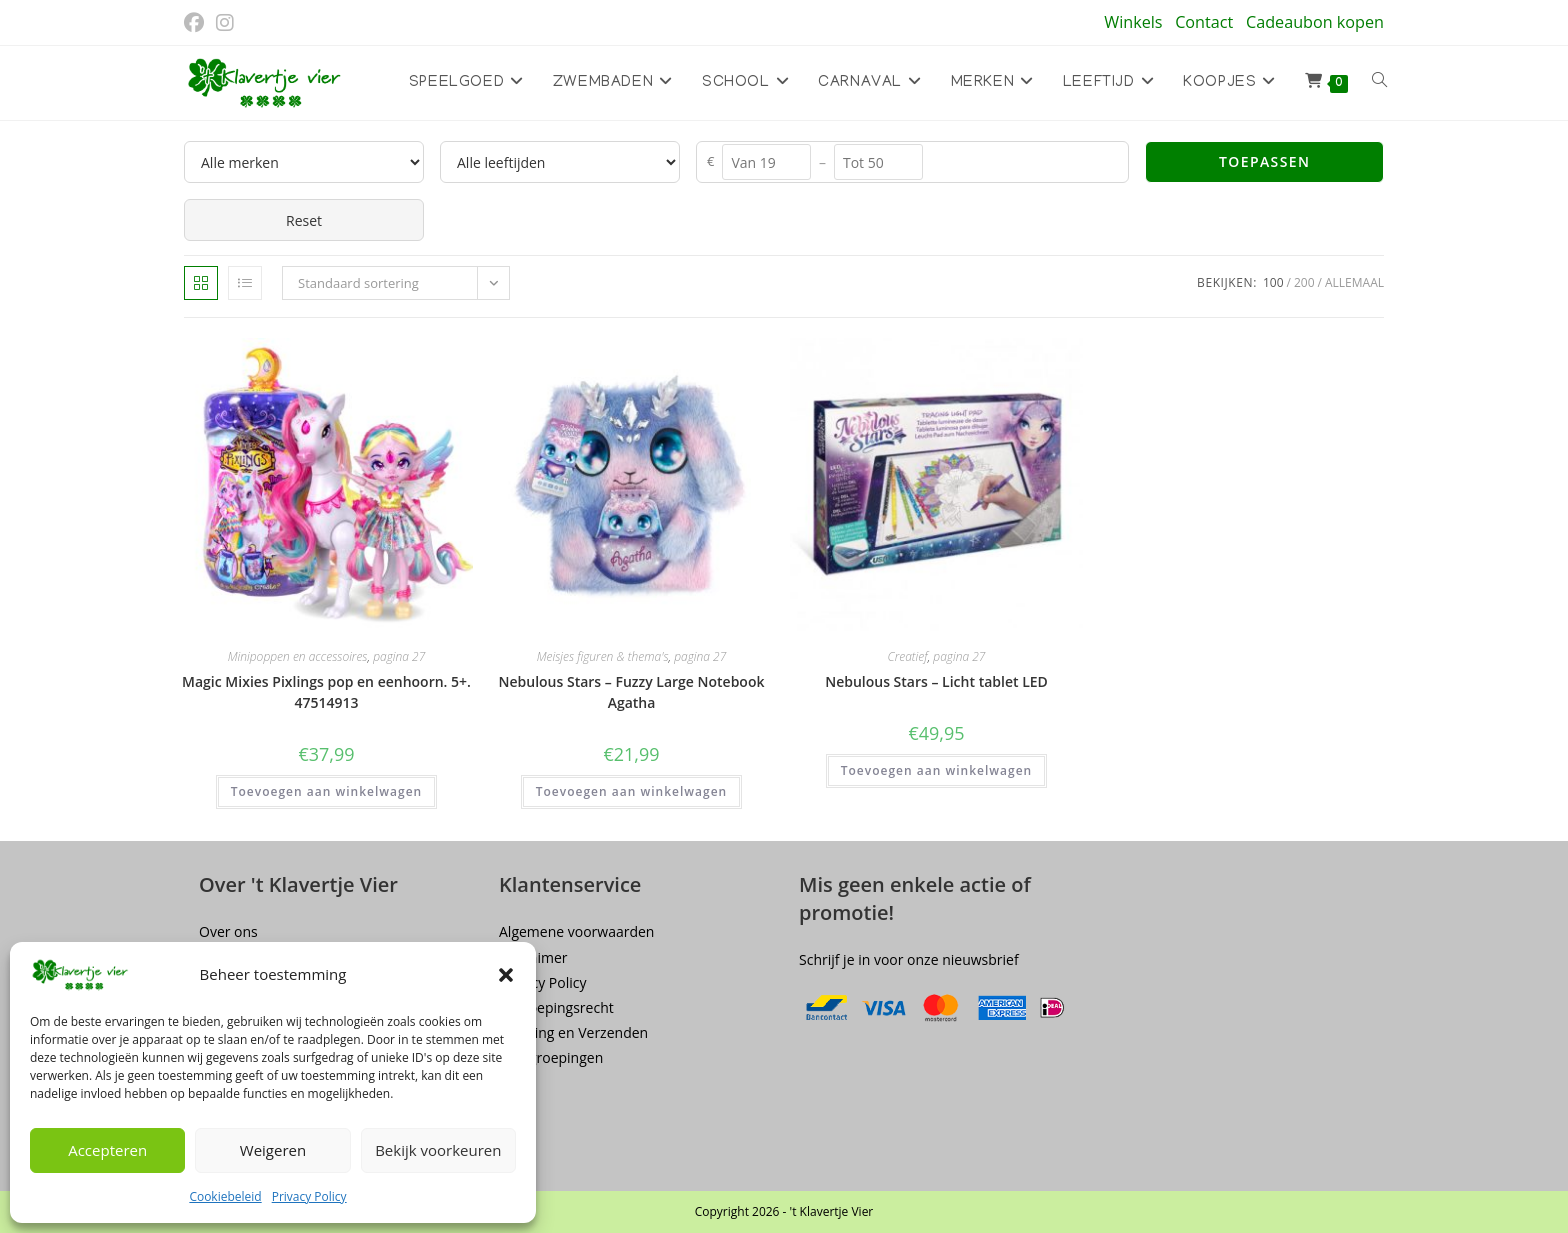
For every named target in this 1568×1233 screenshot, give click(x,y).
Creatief (908, 656)
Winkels (1133, 22)
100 (1273, 282)
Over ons (228, 931)
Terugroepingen (551, 1057)
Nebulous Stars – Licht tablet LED (936, 681)
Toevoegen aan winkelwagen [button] (326, 791)
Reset (304, 220)
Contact (1204, 22)
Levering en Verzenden (573, 1032)
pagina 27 (399, 656)
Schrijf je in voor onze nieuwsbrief (909, 959)
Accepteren (107, 1150)
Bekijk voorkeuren (438, 1150)
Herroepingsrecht (556, 1007)
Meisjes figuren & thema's (603, 656)
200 (1304, 282)
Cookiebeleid (225, 1196)
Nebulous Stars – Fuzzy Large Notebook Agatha (632, 692)
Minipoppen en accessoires (298, 656)
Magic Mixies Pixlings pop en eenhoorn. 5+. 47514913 (326, 692)
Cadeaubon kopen (1315, 22)
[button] (506, 975)
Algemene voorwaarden (576, 931)
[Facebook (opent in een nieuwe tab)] (197, 23)
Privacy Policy (309, 1196)
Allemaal (1354, 282)
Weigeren (273, 1150)
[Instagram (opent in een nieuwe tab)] (225, 23)
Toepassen (1264, 161)
